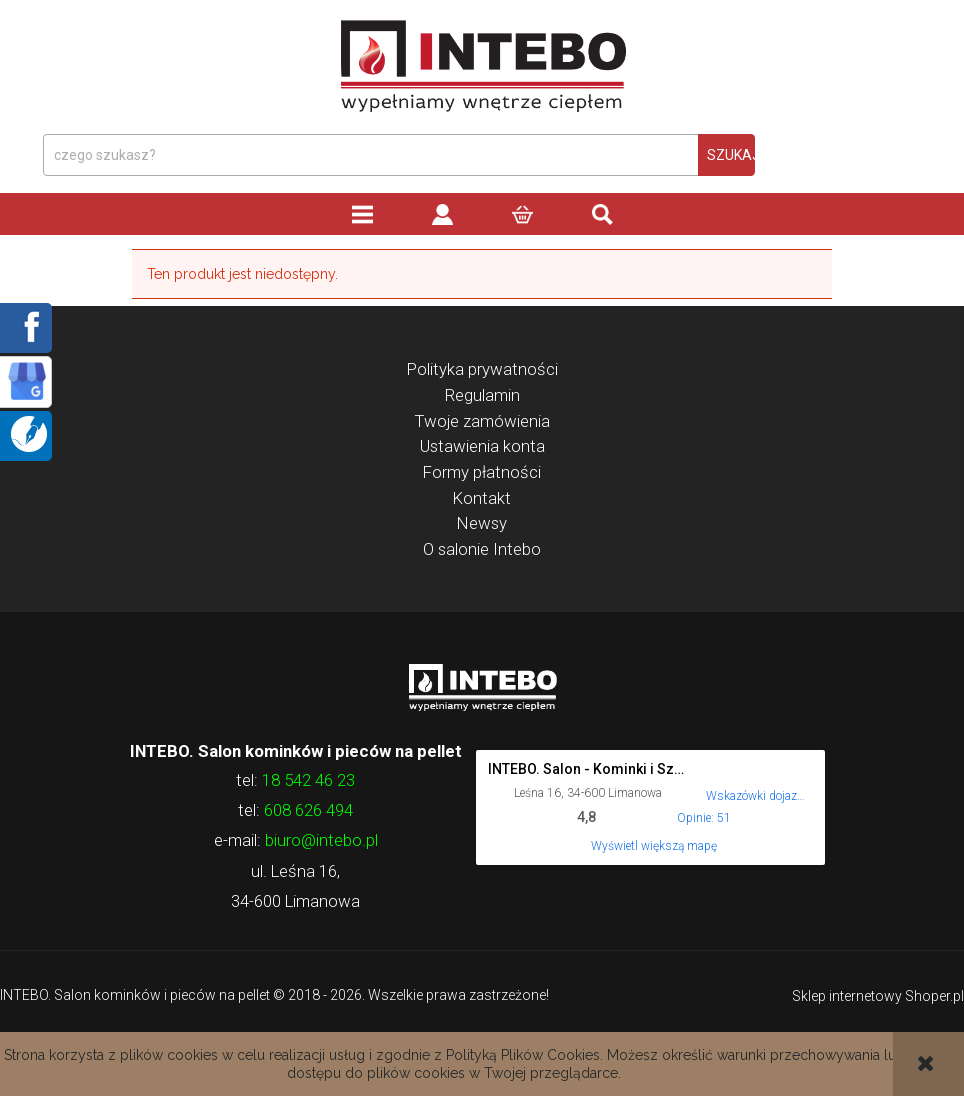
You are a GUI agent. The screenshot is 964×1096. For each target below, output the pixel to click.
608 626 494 (308, 810)
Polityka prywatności (482, 369)
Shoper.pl (934, 996)
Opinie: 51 (704, 818)
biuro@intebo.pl (321, 840)
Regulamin (482, 395)
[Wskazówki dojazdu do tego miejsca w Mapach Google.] (756, 782)
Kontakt (482, 498)
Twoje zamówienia (482, 421)
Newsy (482, 523)
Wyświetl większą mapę (654, 846)
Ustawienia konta (482, 446)
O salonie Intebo (482, 549)
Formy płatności (482, 472)
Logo (481, 686)
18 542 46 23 (308, 780)
